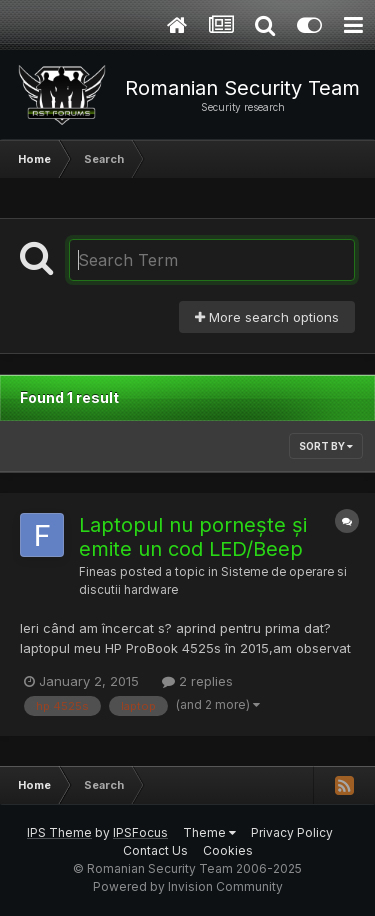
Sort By (326, 446)
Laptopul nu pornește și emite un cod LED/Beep (193, 537)
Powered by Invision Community (188, 886)
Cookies (228, 850)
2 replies (197, 681)
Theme (209, 832)
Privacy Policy (292, 832)
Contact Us (155, 850)
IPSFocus (140, 832)
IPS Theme (59, 832)
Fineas (98, 572)
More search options (267, 317)
